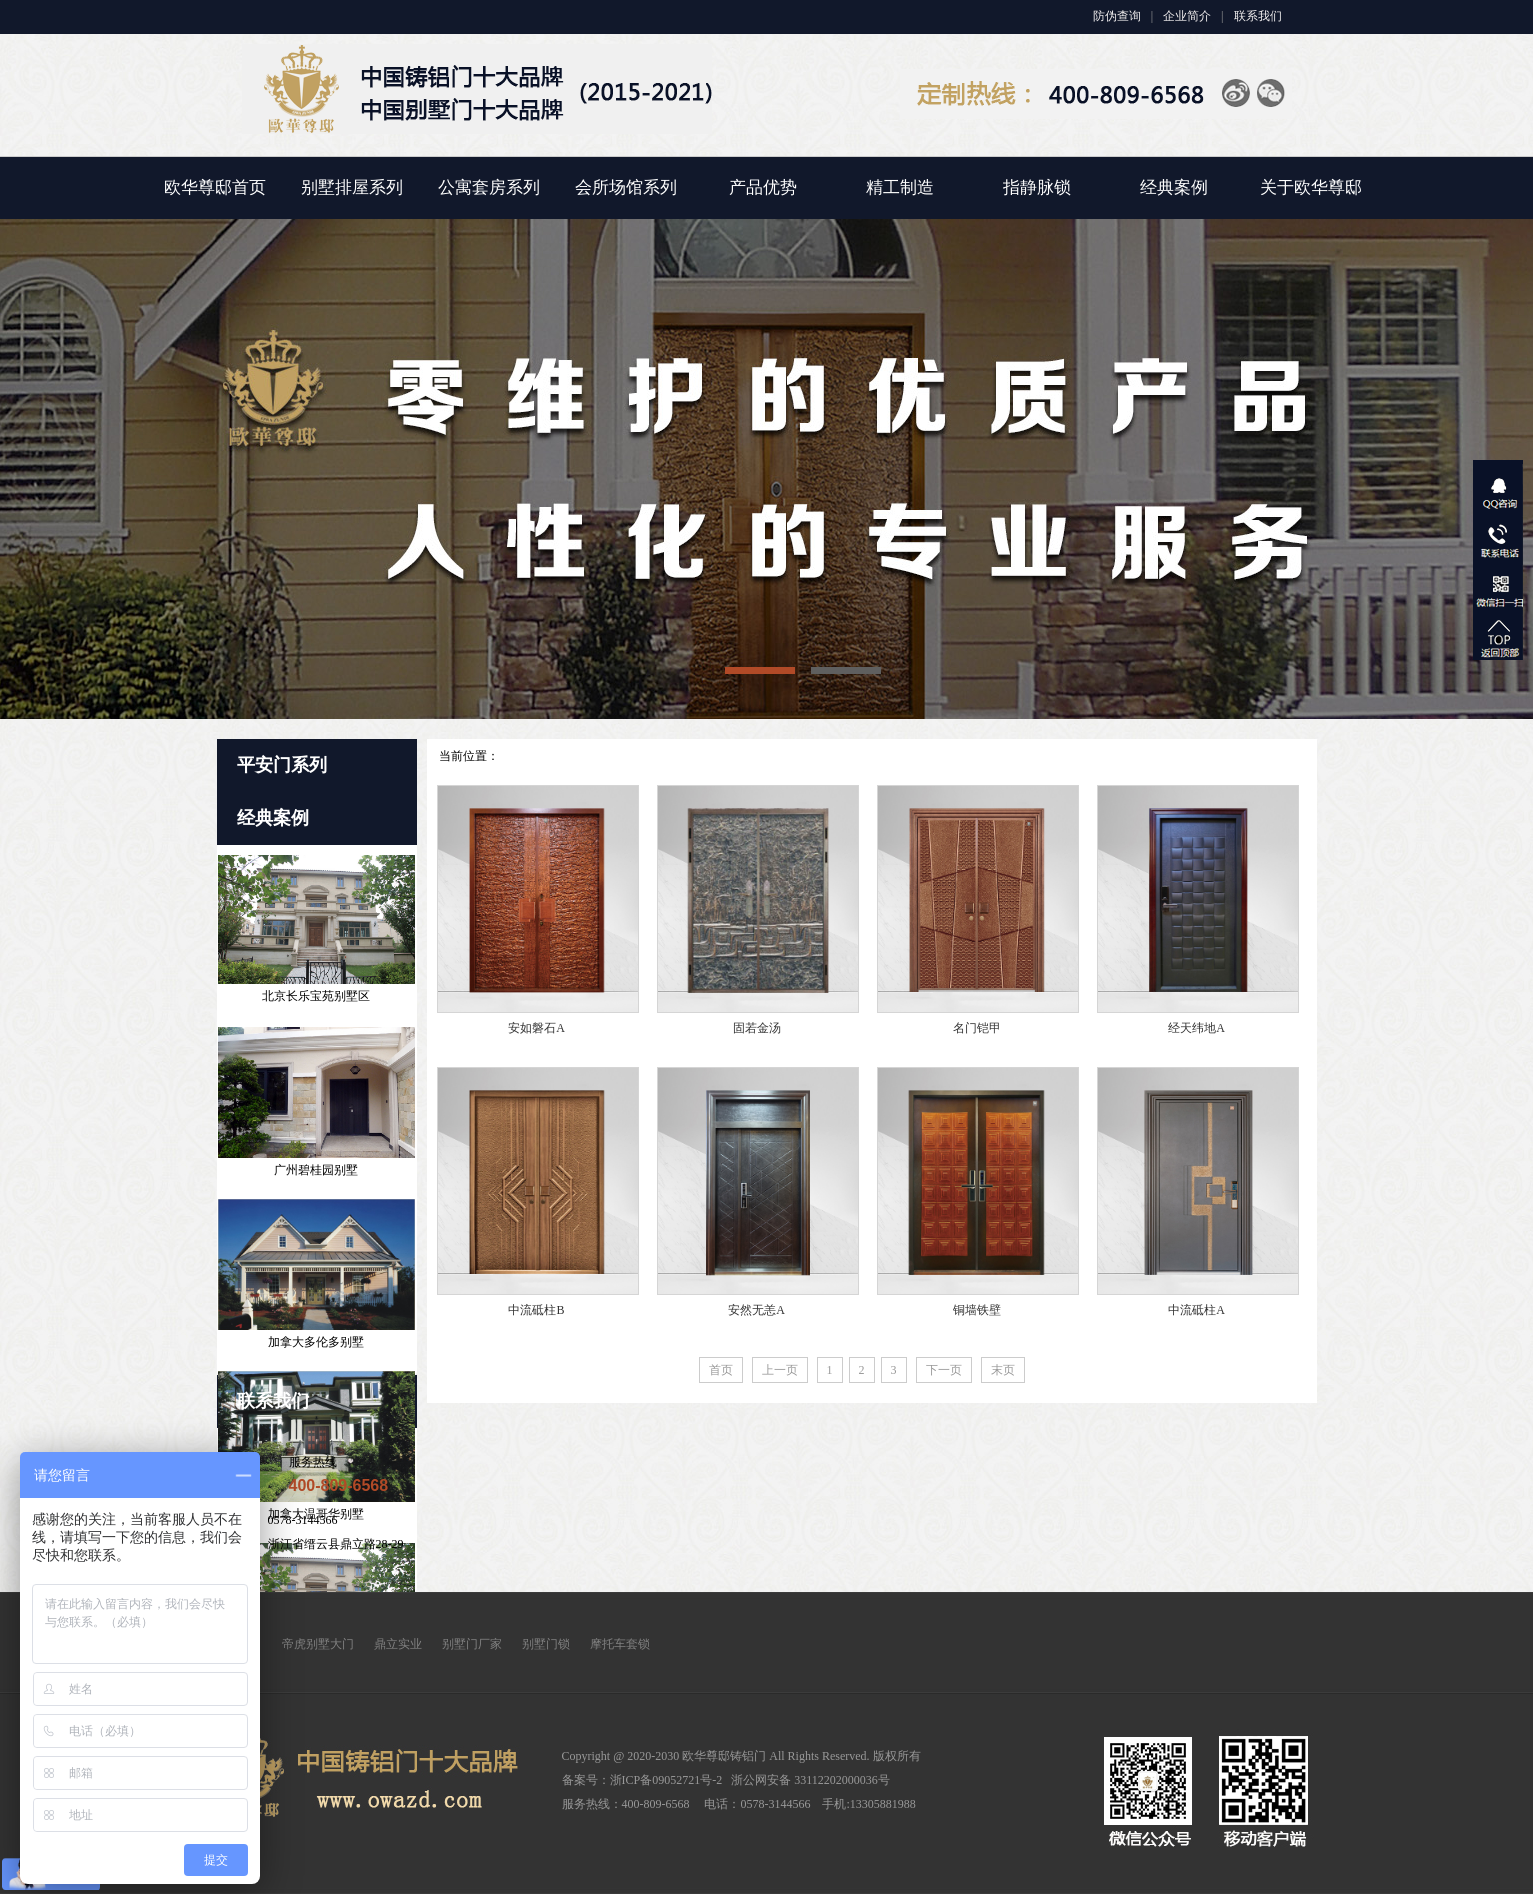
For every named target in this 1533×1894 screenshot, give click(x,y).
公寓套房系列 (489, 187)
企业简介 (1187, 16)
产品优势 (763, 187)
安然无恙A (756, 1310)
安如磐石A (536, 1028)
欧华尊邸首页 (215, 187)
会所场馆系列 (626, 187)
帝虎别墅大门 (318, 1644)
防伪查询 (1117, 16)
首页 (721, 1370)
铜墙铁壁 (977, 1310)
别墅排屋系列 (352, 187)
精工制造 (900, 187)
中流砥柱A (1196, 1310)
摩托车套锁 (620, 1644)
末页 (1003, 1370)
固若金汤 (757, 1028)
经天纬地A (1196, 1028)
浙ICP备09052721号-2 (666, 1780)
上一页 (780, 1370)
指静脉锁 (1037, 187)
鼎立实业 (398, 1644)
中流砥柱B (536, 1310)
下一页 (944, 1370)
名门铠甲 (977, 1028)
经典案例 (1174, 187)
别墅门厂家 (472, 1644)
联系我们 (1258, 16)
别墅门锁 (546, 1644)
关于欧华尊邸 (1311, 187)
